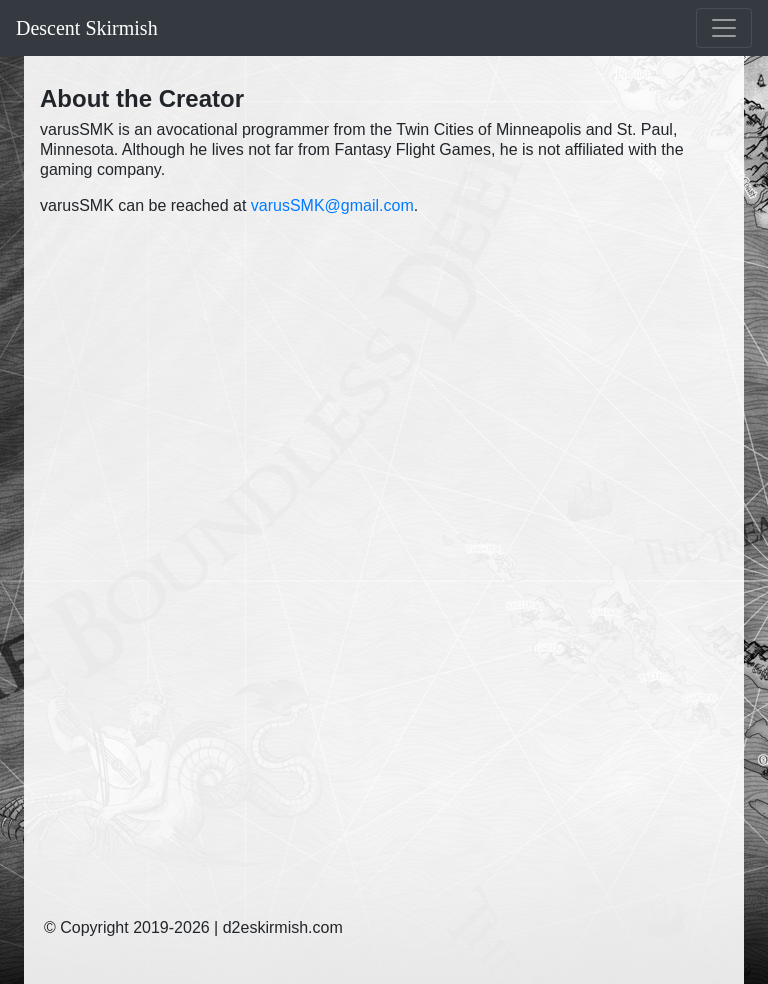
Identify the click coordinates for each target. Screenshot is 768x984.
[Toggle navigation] (724, 28)
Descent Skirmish (87, 28)
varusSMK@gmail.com (332, 205)
